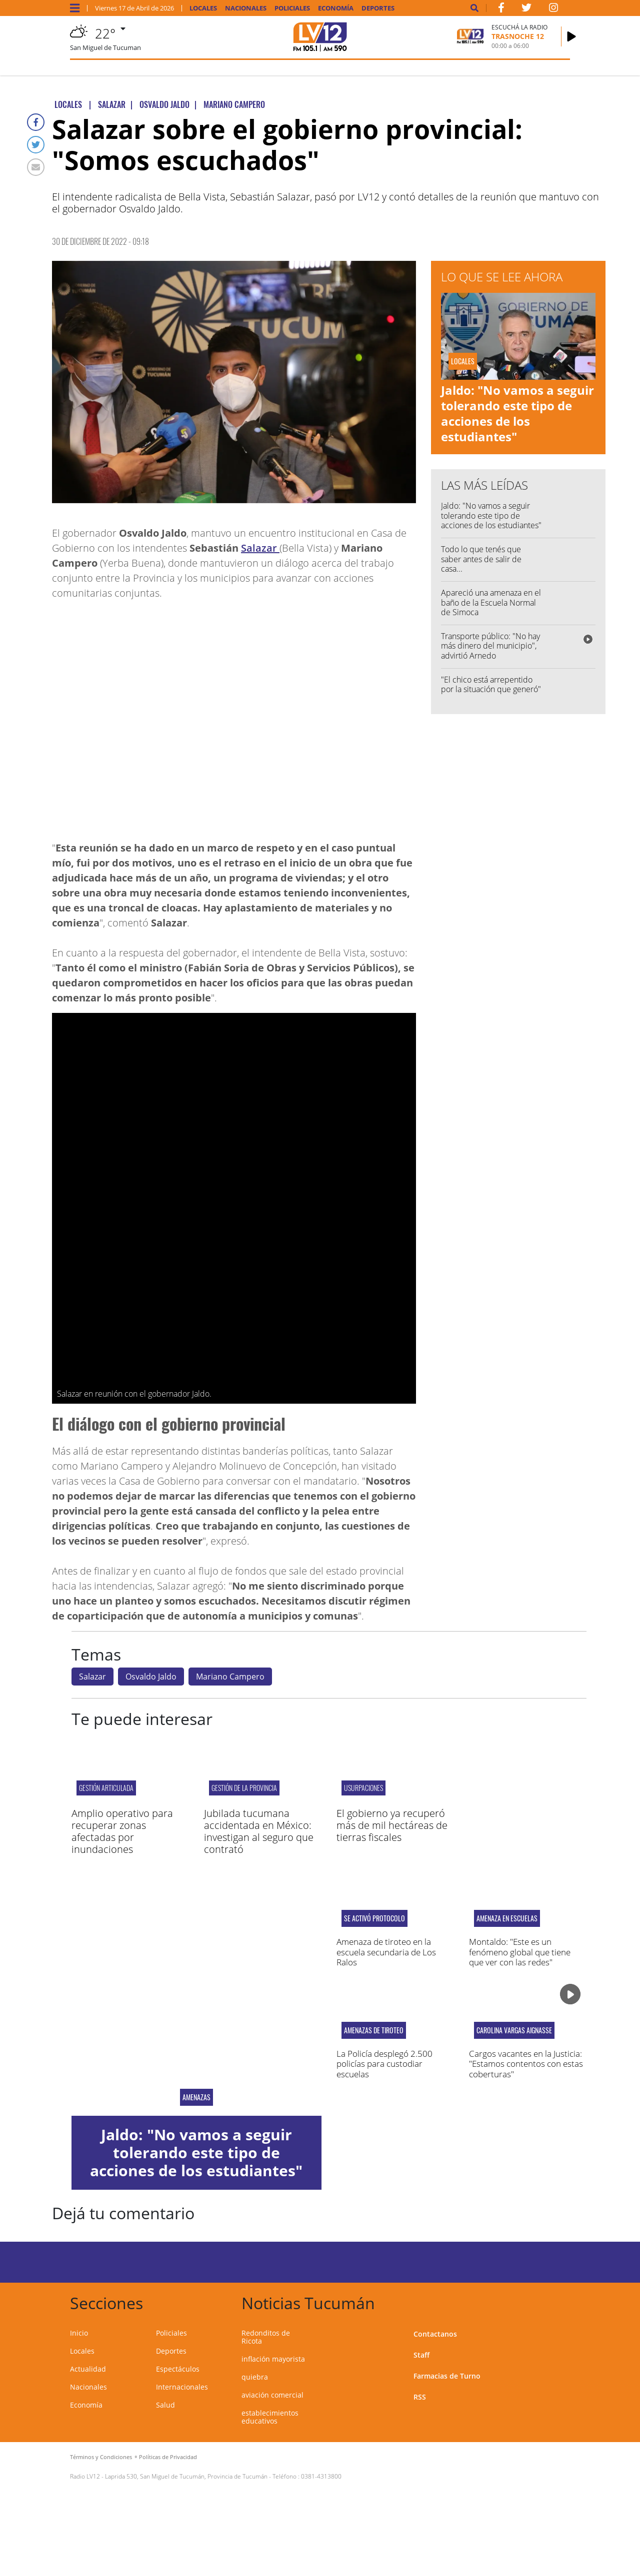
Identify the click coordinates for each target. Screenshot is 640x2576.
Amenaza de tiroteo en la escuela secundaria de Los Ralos (386, 1952)
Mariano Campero (230, 1676)
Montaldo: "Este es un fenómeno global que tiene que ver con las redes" (519, 1952)
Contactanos (435, 2334)
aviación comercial (273, 2395)
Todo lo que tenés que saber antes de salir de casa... (481, 559)
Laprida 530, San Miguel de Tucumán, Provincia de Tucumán (186, 2476)
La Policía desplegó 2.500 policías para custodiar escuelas (384, 2064)
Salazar (260, 548)
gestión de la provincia (244, 1787)
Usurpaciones (363, 1787)
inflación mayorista (273, 2359)
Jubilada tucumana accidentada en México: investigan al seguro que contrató (259, 1831)
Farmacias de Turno (447, 2376)
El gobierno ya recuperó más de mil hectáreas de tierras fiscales (392, 1825)
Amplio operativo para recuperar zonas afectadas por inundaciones (122, 1831)
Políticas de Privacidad (168, 2457)
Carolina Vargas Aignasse (514, 2030)
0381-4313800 (321, 2476)
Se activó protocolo (374, 1918)
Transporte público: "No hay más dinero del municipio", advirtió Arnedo (490, 646)
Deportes (378, 8)
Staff (422, 2355)
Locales (203, 8)
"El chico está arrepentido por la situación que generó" (491, 684)
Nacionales (245, 8)
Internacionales (182, 2387)
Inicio (79, 2333)
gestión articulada (106, 1787)
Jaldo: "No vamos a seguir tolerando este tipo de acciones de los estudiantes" (517, 413)
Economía (336, 8)
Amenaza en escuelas (507, 1918)
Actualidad (88, 2369)
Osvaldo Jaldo (151, 1676)
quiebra (255, 2377)
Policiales (292, 8)
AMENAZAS (196, 2097)
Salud (165, 2405)
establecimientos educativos (270, 2417)
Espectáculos (178, 2369)
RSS (420, 2397)
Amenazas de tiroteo (374, 2030)
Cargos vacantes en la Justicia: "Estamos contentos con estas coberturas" (526, 2064)
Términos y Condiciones (101, 2457)
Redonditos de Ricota (266, 2337)
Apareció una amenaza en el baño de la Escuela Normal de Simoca (491, 602)
